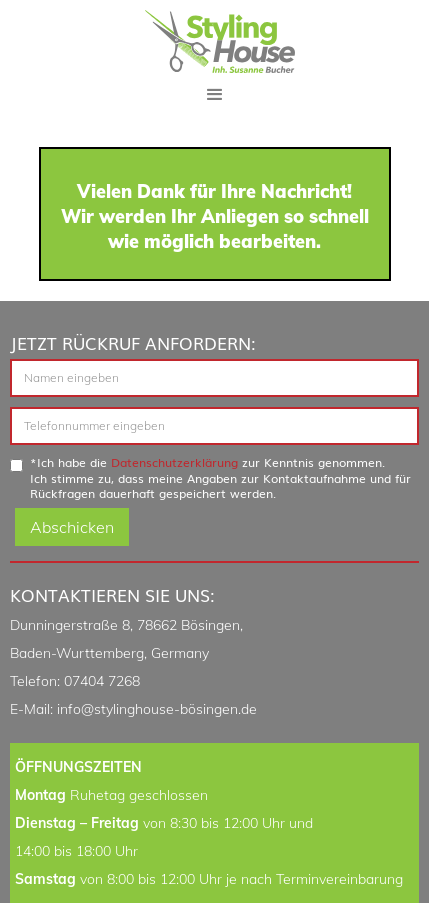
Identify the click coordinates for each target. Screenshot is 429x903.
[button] (215, 95)
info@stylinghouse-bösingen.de (157, 709)
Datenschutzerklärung (174, 462)
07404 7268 (102, 681)
